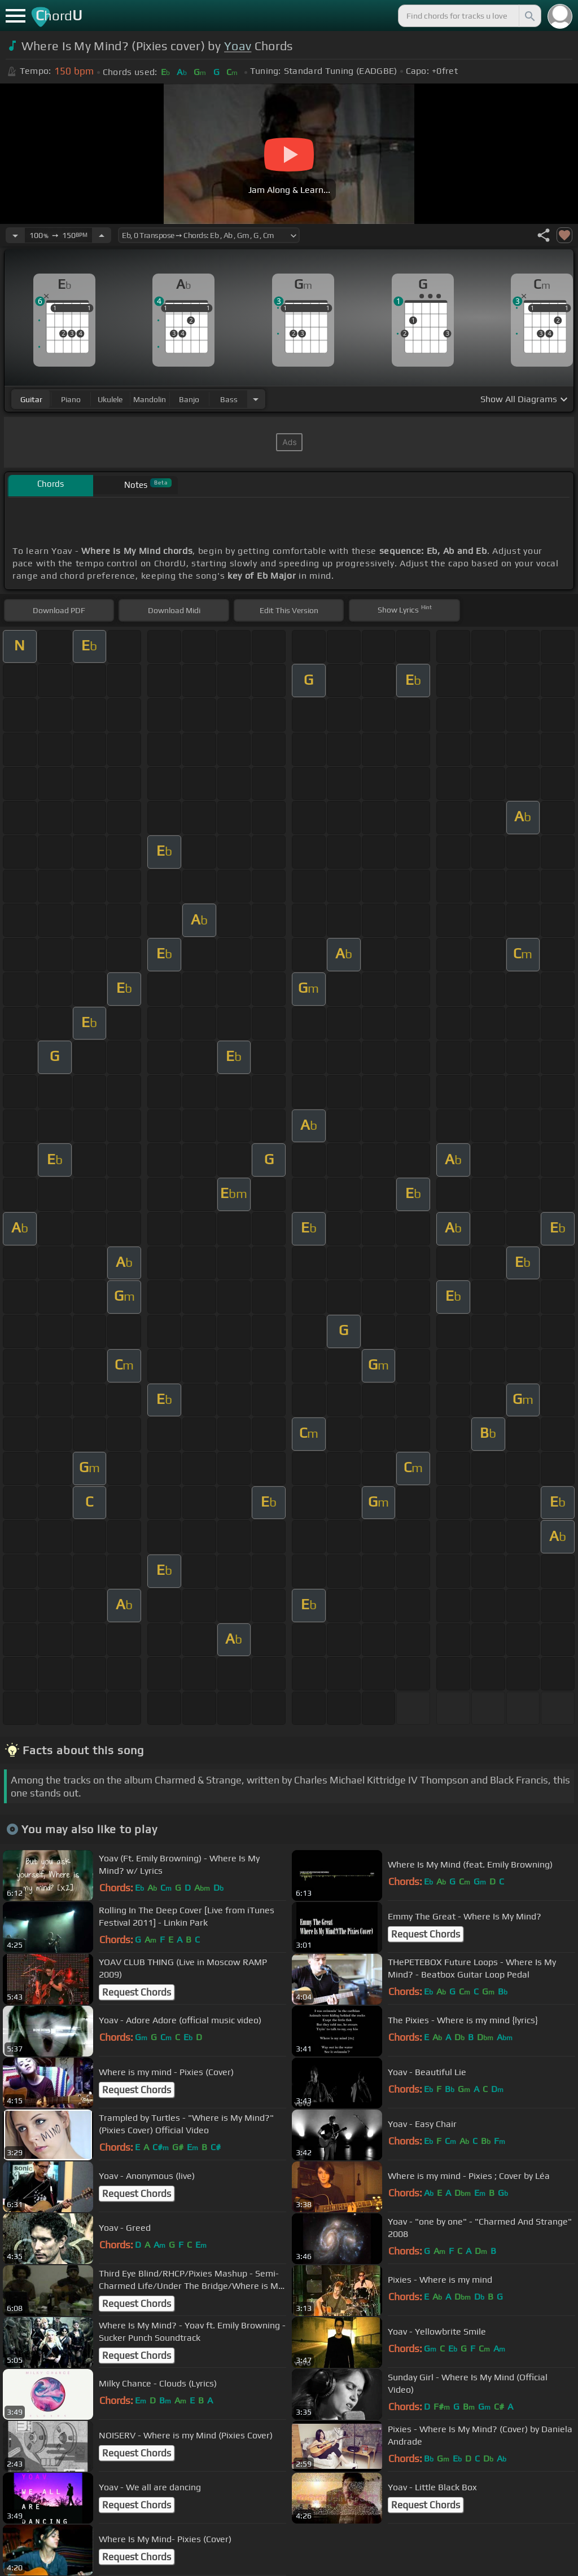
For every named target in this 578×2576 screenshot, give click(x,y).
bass (229, 399)
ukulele (110, 399)
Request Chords (425, 1934)
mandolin (149, 399)
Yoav (237, 46)
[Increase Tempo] (101, 235)
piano (71, 399)
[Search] (529, 16)
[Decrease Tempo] (15, 235)
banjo (189, 399)
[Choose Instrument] (255, 399)
